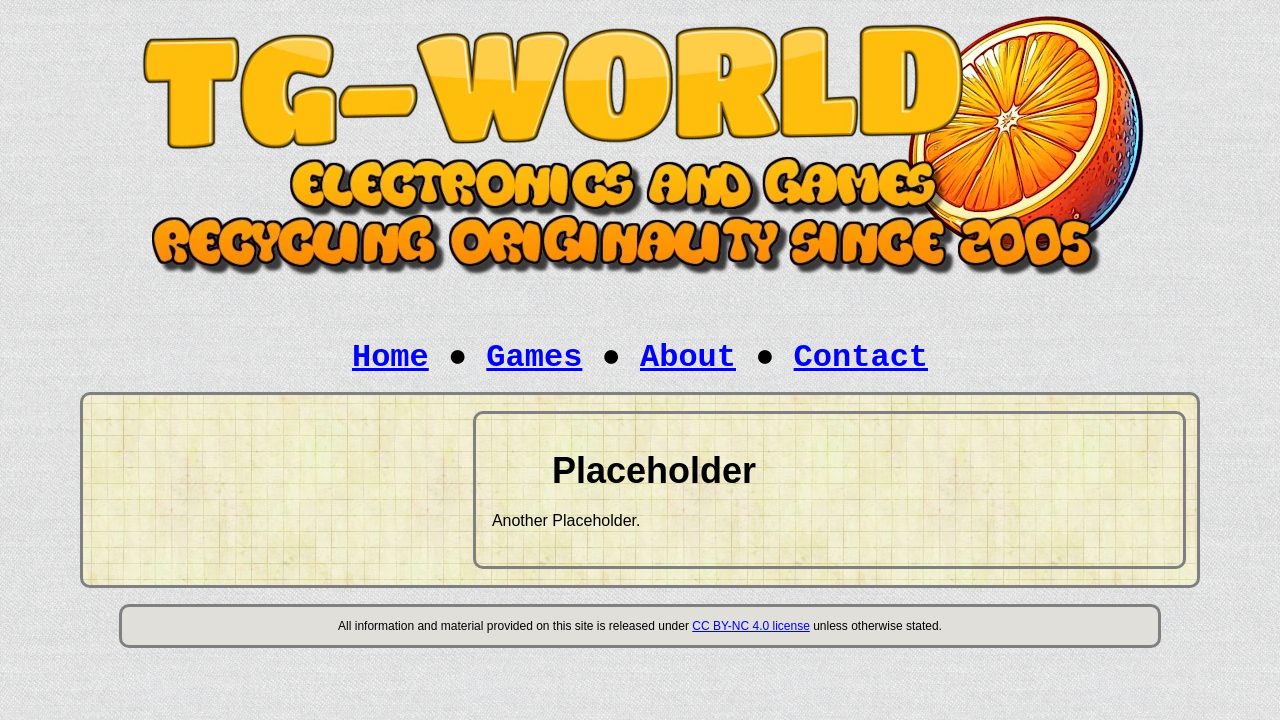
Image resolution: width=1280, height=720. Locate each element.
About (688, 357)
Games (534, 357)
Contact (861, 357)
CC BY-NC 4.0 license (751, 626)
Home (390, 357)
